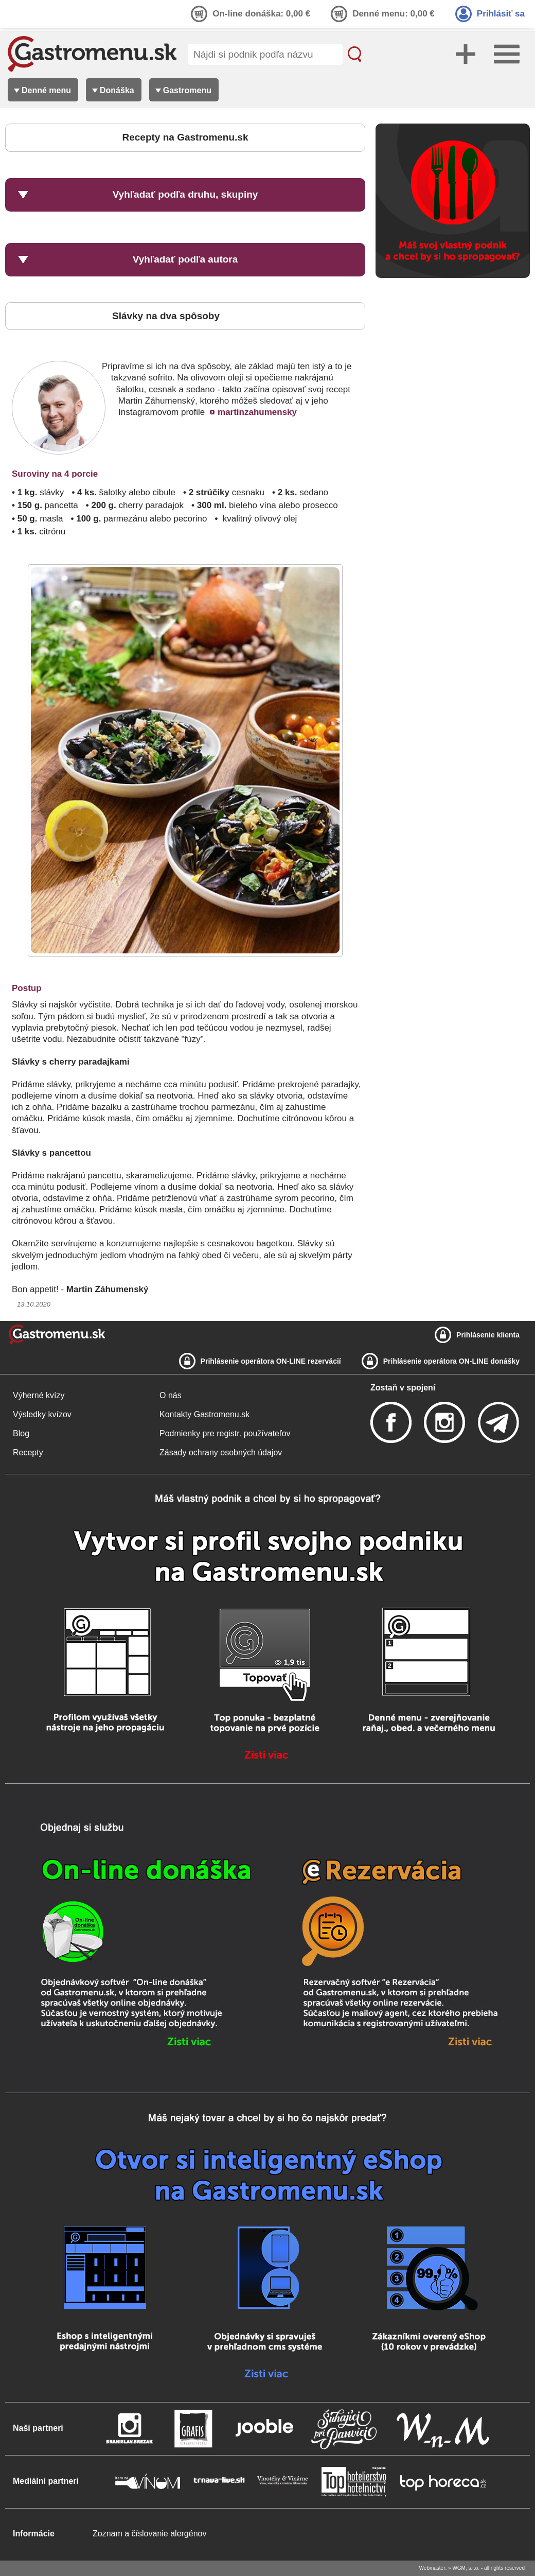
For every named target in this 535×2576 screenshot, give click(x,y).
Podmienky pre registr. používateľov (225, 1433)
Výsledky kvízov (42, 1414)
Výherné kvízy (38, 1395)
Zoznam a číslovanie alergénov (149, 2533)
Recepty (28, 1452)
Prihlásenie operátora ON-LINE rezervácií (271, 1361)
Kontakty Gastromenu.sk (204, 1414)
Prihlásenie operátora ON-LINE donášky (451, 1361)
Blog (21, 1433)
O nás (170, 1395)
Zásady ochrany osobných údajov (220, 1452)
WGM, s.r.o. (465, 2568)
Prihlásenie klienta (488, 1335)
